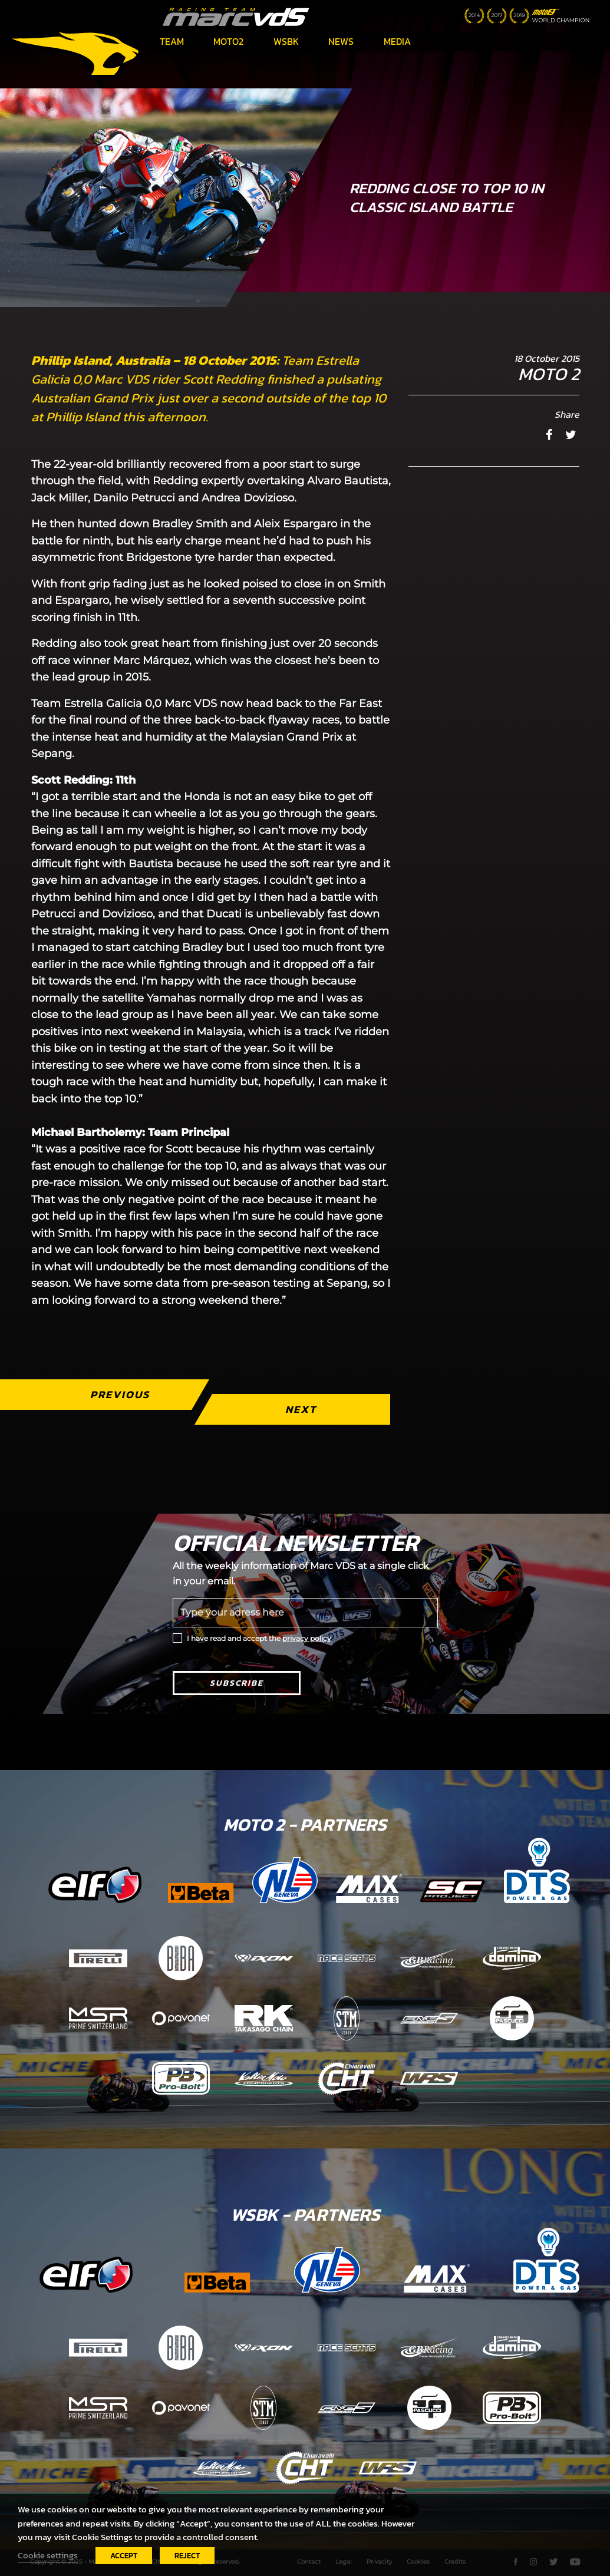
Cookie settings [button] (48, 2555)
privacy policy (306, 1638)
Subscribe (236, 1683)
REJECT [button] (187, 2555)
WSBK (286, 41)
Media (397, 41)
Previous (120, 1394)
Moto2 (228, 41)
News (341, 41)
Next (301, 1409)
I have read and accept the (259, 1638)
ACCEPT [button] (123, 2555)
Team (172, 41)
